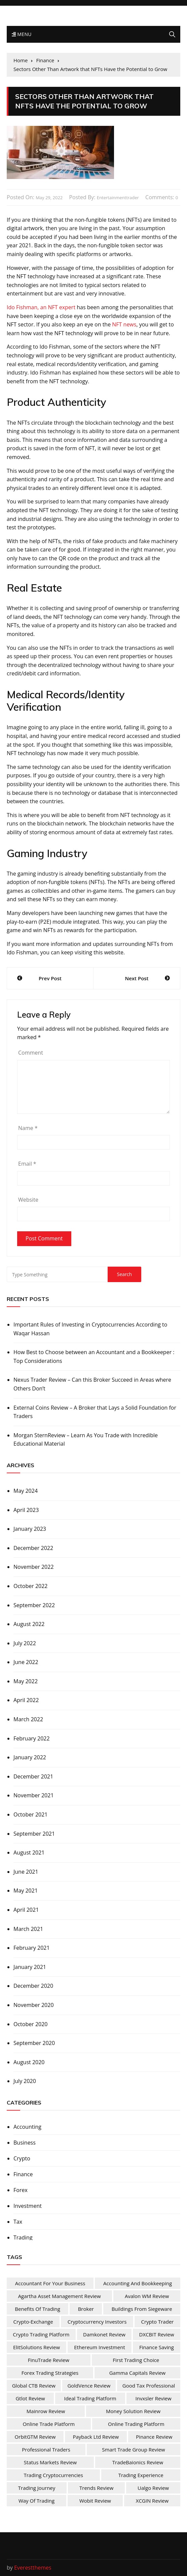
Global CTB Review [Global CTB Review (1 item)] (33, 2385)
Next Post (136, 978)
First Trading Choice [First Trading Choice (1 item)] (136, 2360)
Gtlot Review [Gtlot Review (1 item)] (30, 2398)
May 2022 (25, 1681)
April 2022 (26, 1700)
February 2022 (31, 1738)
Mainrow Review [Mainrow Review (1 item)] (46, 2411)
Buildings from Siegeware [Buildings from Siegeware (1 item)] (142, 2308)
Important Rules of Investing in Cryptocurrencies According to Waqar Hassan (90, 1329)
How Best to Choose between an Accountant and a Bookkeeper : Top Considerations (94, 1356)
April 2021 (26, 1909)
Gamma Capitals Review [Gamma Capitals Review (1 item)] (137, 2372)
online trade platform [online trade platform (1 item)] (49, 2424)
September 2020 (34, 2043)
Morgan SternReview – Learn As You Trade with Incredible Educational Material (85, 1440)
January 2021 (29, 1967)
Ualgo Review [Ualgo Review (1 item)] (153, 2487)
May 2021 (25, 1890)
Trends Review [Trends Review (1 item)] (96, 2487)
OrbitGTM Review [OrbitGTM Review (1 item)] (35, 2436)
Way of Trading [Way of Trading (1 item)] (36, 2500)
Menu (22, 34)
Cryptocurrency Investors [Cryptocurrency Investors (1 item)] (97, 2321)
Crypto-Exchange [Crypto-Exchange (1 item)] (33, 2321)
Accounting (27, 2126)
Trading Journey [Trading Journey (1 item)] (36, 2487)
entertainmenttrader (118, 198)
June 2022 (25, 1662)
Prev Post (50, 978)
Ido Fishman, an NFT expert (41, 307)
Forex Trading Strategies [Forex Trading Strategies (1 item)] (50, 2372)
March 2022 (28, 1719)
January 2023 (29, 1528)
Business (24, 2142)
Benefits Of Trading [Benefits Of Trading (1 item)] (37, 2308)
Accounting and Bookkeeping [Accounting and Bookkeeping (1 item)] (137, 2283)
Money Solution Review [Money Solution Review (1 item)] (133, 2411)
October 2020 (30, 2024)
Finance (23, 2174)
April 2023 (26, 1510)
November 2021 (33, 1795)
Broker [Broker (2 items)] (86, 2308)
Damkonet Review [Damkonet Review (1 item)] (104, 2334)
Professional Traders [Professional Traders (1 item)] (46, 2449)
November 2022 (33, 1567)
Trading (23, 2237)
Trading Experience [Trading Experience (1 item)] (140, 2475)
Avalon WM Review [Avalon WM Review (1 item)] (147, 2296)
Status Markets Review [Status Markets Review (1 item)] (50, 2462)
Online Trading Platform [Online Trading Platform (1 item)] (136, 2424)
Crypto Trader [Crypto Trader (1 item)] (157, 2321)
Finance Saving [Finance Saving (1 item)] (156, 2347)
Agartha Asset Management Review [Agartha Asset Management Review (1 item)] (59, 2296)
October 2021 (30, 1814)
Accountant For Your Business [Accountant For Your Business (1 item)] (50, 2283)
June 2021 (25, 1871)
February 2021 (31, 1947)
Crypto (21, 2158)
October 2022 (30, 1586)
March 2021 (28, 1929)
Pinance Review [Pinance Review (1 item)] (154, 2436)
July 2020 (24, 2081)
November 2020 (33, 2005)
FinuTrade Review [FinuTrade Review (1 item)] (48, 2360)
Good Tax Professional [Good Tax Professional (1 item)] (148, 2385)
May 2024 (25, 1490)
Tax (17, 2221)
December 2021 (33, 1776)
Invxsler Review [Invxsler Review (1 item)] (154, 2398)
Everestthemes (32, 2567)
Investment (27, 2206)
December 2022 (33, 1548)
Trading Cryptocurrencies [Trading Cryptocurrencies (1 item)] (53, 2475)
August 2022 (29, 1624)
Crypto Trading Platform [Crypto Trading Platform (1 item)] (41, 2334)
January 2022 (29, 1757)
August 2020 (29, 2062)
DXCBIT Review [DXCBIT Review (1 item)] (156, 2334)
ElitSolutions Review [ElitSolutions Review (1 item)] (36, 2347)
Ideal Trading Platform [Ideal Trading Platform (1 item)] (90, 2398)
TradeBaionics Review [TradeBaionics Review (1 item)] (137, 2462)
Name (28, 1128)
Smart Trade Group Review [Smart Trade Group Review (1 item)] (133, 2449)
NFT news (124, 324)
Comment (30, 1052)
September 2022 (34, 1605)
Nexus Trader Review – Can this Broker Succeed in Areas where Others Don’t (92, 1384)
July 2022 (24, 1643)
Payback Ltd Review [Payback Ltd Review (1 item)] (96, 2436)
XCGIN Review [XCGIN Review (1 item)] (152, 2500)
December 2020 (33, 1985)
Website (28, 1199)
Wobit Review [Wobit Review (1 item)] (95, 2500)
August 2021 (29, 1852)
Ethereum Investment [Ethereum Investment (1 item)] (99, 2347)
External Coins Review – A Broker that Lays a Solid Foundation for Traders (94, 1412)
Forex (20, 2190)
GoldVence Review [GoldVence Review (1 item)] (88, 2385)
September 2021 (34, 1833)
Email (27, 1163)
